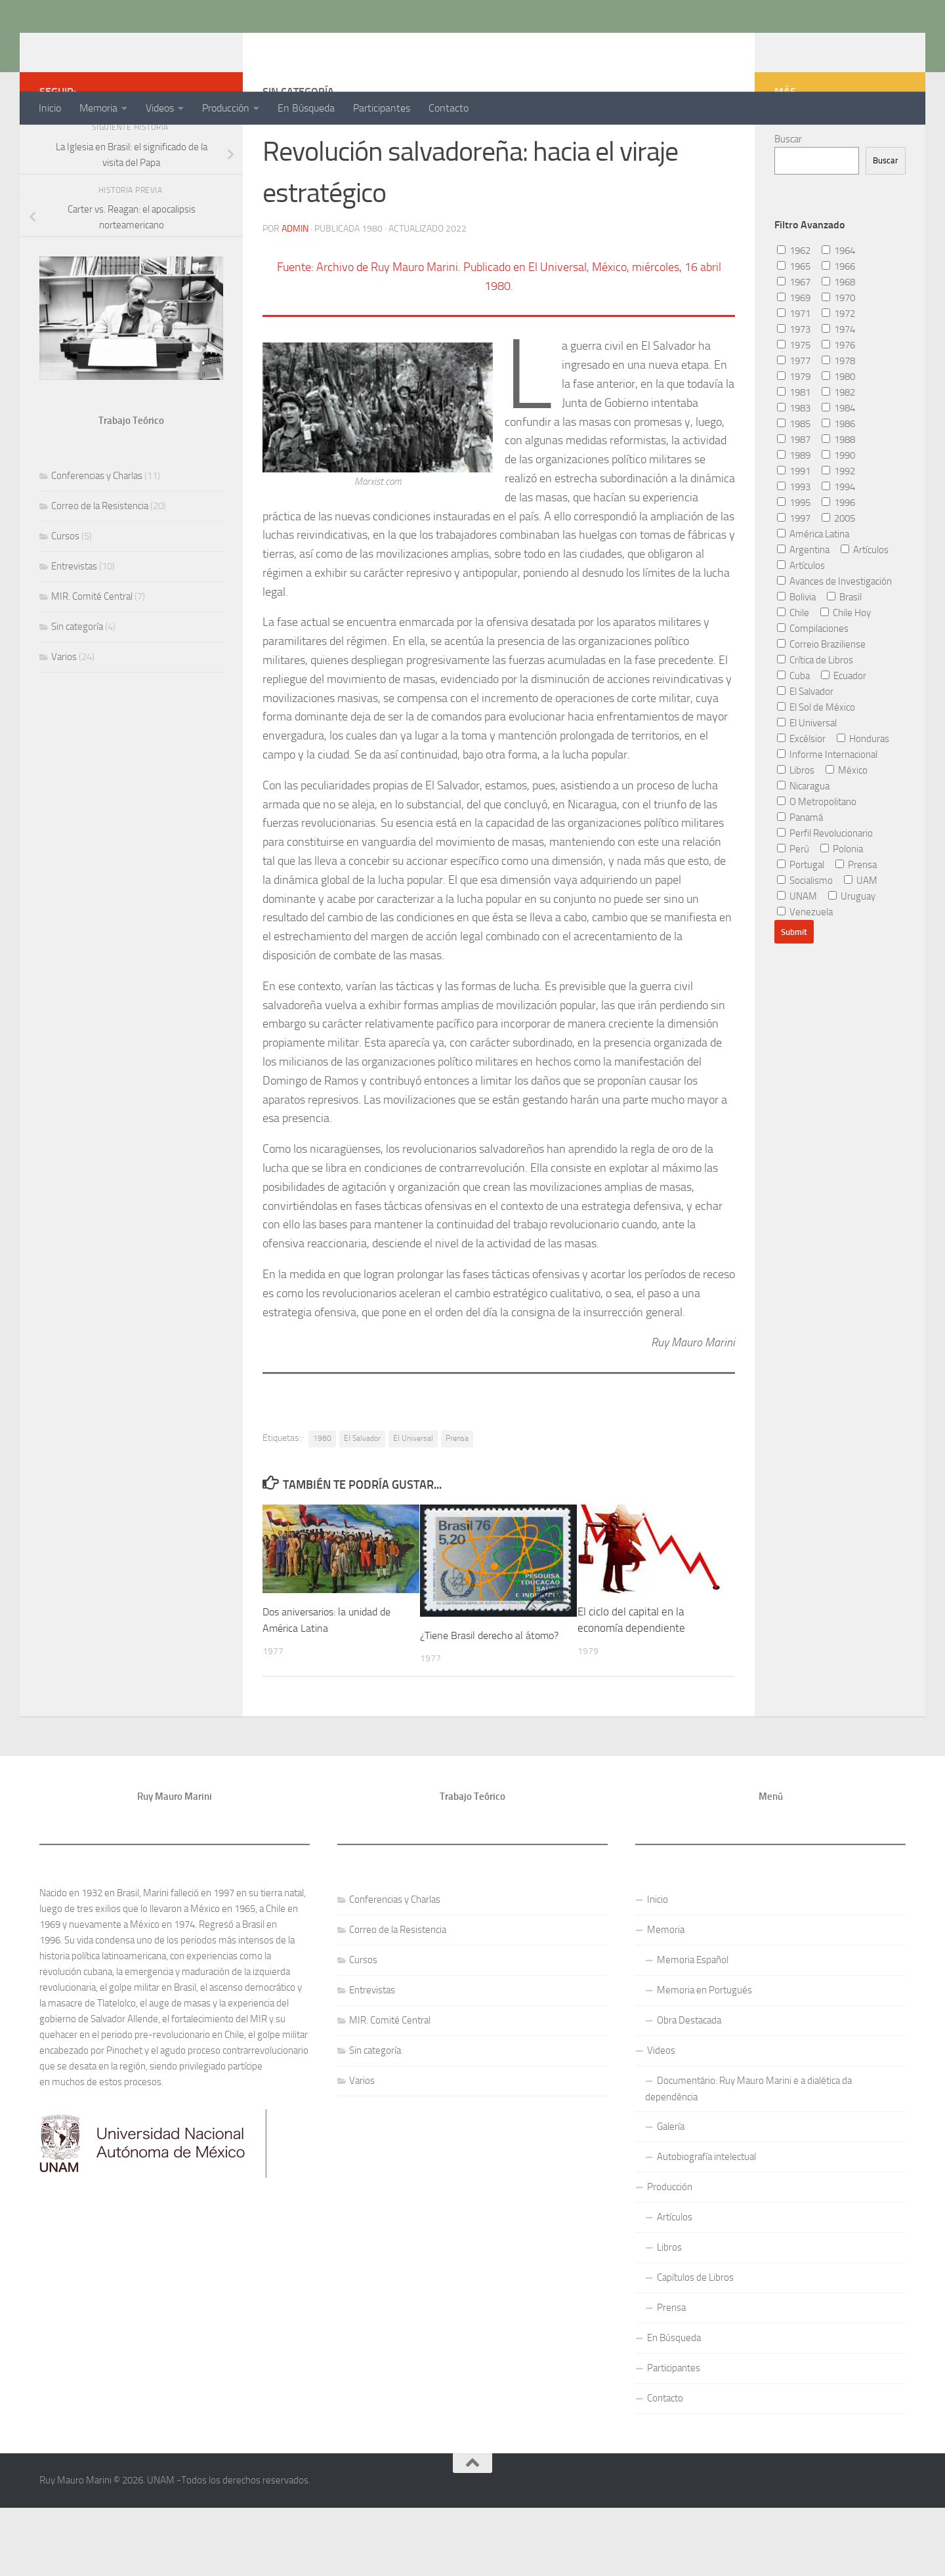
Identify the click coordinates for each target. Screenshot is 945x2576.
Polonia (841, 901)
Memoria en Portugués (704, 2059)
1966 (838, 319)
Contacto (449, 108)
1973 (793, 382)
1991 (793, 524)
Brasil (844, 649)
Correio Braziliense (821, 697)
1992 (838, 524)
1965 (793, 319)
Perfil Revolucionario (825, 886)
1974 (838, 382)
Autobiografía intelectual (706, 2226)
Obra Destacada (689, 2089)
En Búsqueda (306, 108)
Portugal (800, 917)
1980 (322, 1490)
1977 (793, 413)
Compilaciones (813, 681)
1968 (838, 335)
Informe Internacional (827, 807)
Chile (793, 665)
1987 (793, 492)
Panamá (800, 870)
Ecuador (843, 728)
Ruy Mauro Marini (141, 45)
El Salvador (362, 1490)
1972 (838, 366)
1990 (838, 508)
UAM (860, 933)
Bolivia (796, 649)
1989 (793, 508)
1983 (793, 461)
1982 (838, 445)
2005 (838, 571)
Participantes (381, 108)
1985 (793, 476)
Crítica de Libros (815, 712)
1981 (793, 445)
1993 (793, 539)
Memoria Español (692, 2029)
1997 (793, 571)
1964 (838, 303)
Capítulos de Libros (695, 2346)
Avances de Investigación (834, 634)
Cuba (793, 728)
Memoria (98, 108)
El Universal (413, 1490)
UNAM (797, 949)
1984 (838, 461)
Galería (670, 2195)
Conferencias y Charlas (96, 528)
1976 (838, 398)
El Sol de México (816, 760)
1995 (793, 555)
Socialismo (805, 933)
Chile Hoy (845, 665)
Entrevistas (74, 619)
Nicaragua (803, 838)
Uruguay (851, 949)
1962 (793, 303)
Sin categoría (77, 679)
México (847, 823)
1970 (838, 350)
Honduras (863, 791)
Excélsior (801, 791)
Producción (225, 108)
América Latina (813, 586)
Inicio (50, 108)
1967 (793, 335)
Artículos (865, 602)
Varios (64, 709)
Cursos (65, 588)
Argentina (803, 602)
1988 (838, 492)
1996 (838, 555)
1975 (793, 398)
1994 (838, 539)
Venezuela (805, 964)
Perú (793, 901)
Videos (160, 108)
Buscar (788, 191)
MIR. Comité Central (92, 649)
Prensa (457, 1490)
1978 (838, 413)
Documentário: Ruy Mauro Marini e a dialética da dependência (748, 2158)
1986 (838, 476)
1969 (793, 350)
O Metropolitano (816, 854)
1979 (793, 429)
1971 (793, 366)
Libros (795, 823)
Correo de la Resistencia (99, 558)
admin (295, 280)
